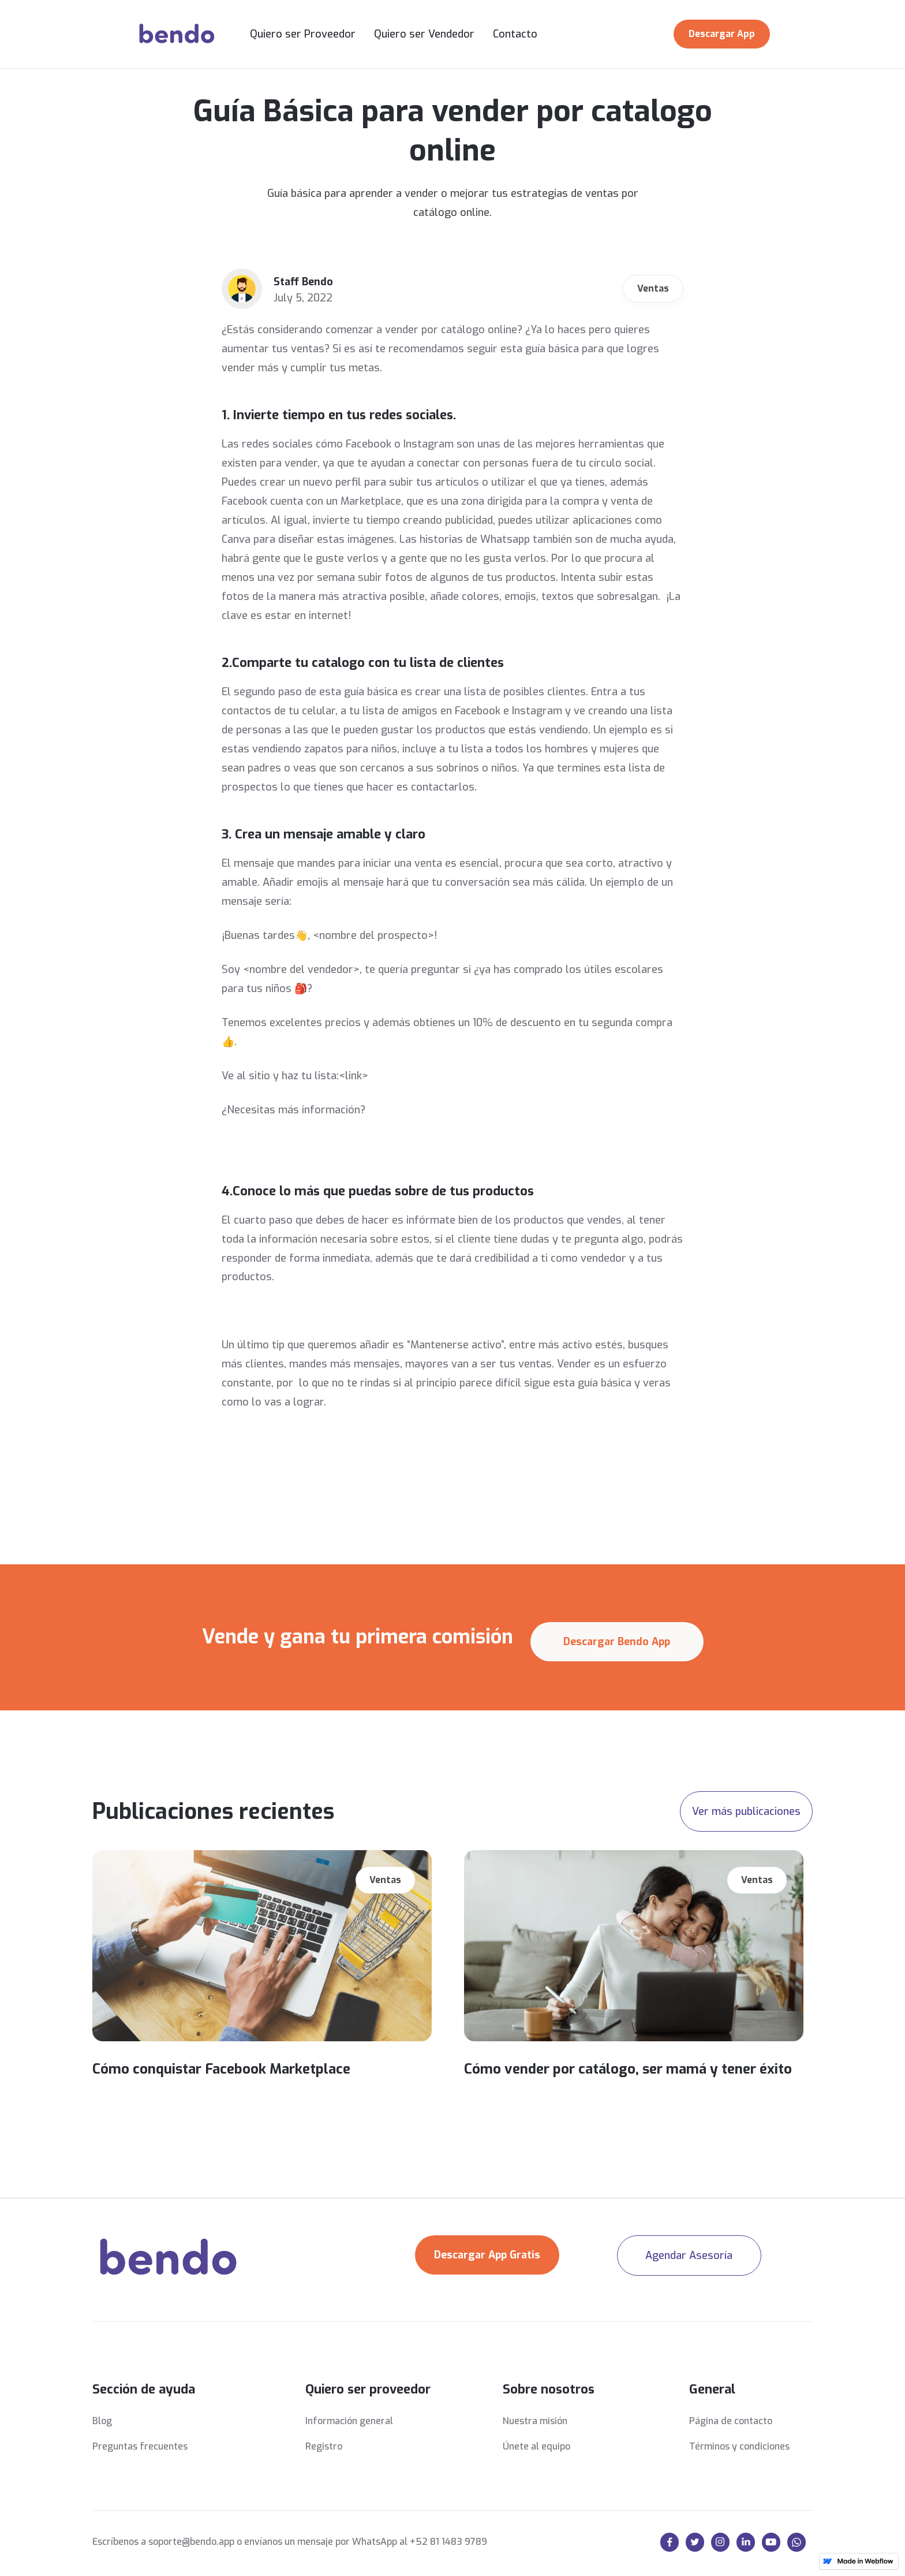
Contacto (515, 34)
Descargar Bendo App (616, 1642)
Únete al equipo (536, 2446)
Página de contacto (730, 2421)
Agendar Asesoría (688, 2255)
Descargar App (722, 34)
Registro (323, 2446)
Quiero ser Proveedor (303, 34)
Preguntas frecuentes (140, 2446)
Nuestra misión (535, 2421)
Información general (349, 2421)
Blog (102, 2421)
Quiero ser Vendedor (424, 34)
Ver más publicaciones (746, 1811)
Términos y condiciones (739, 2446)
